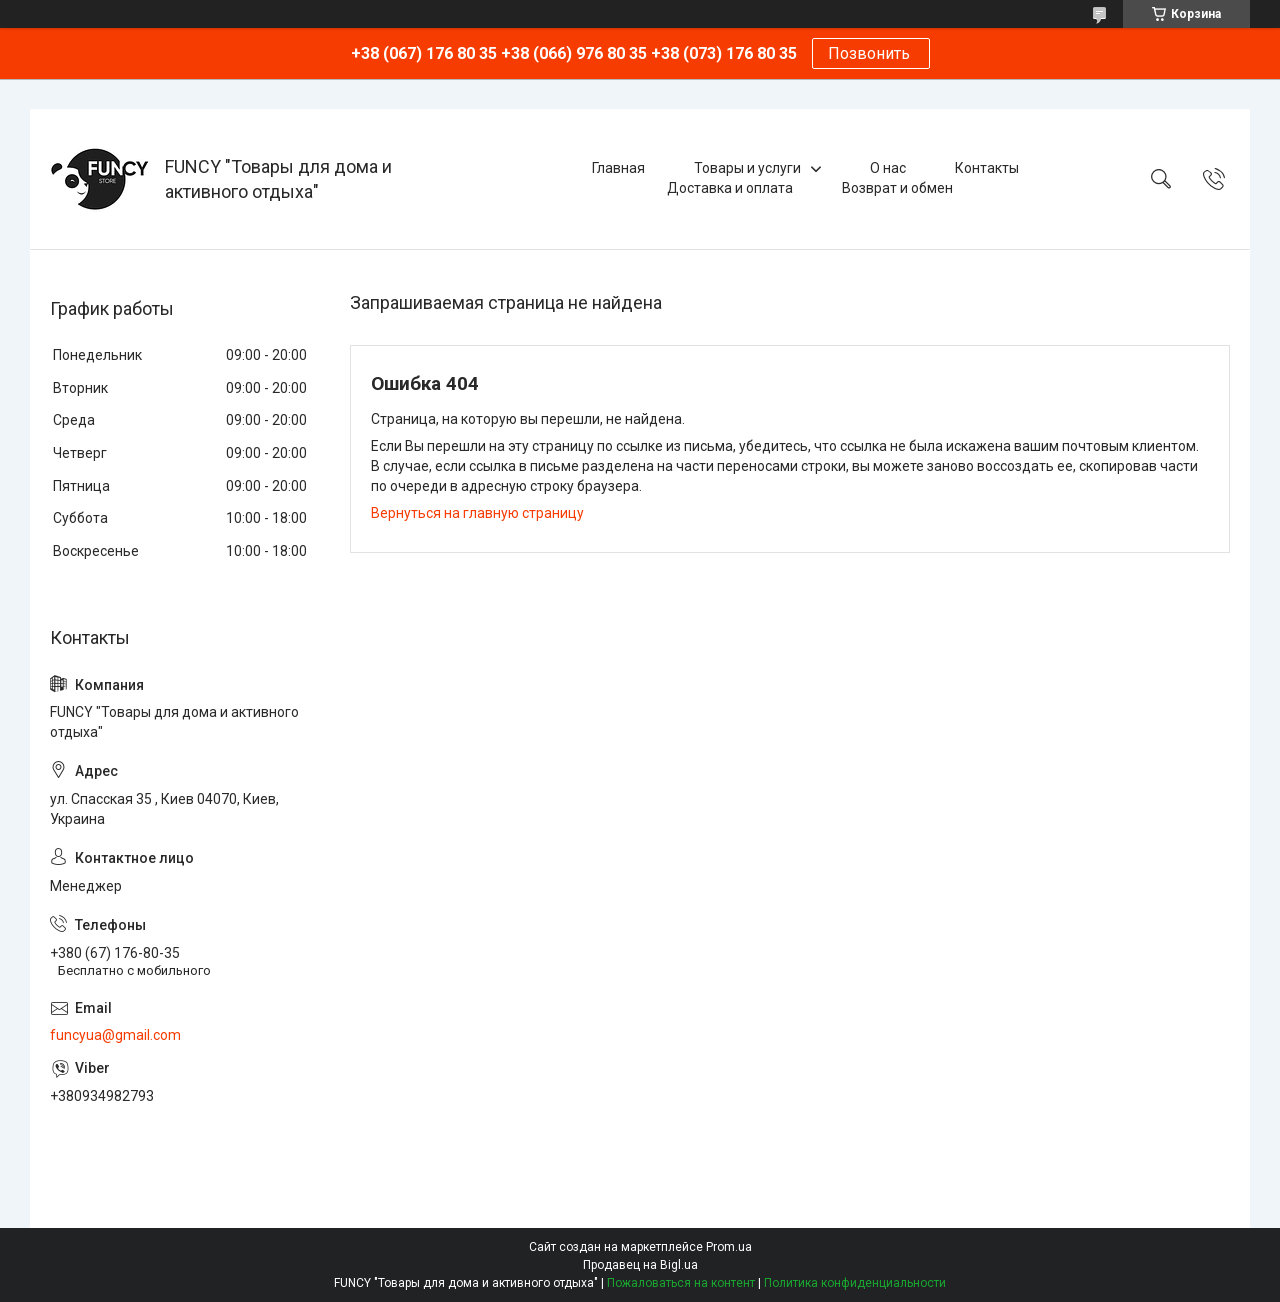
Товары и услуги (747, 168)
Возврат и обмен (897, 188)
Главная (618, 168)
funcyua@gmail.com (115, 1035)
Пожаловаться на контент (681, 1283)
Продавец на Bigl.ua (640, 1265)
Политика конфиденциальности (855, 1283)
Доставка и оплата (730, 188)
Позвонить (871, 53)
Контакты (987, 168)
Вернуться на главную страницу (477, 513)
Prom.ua (729, 1247)
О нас (888, 168)
